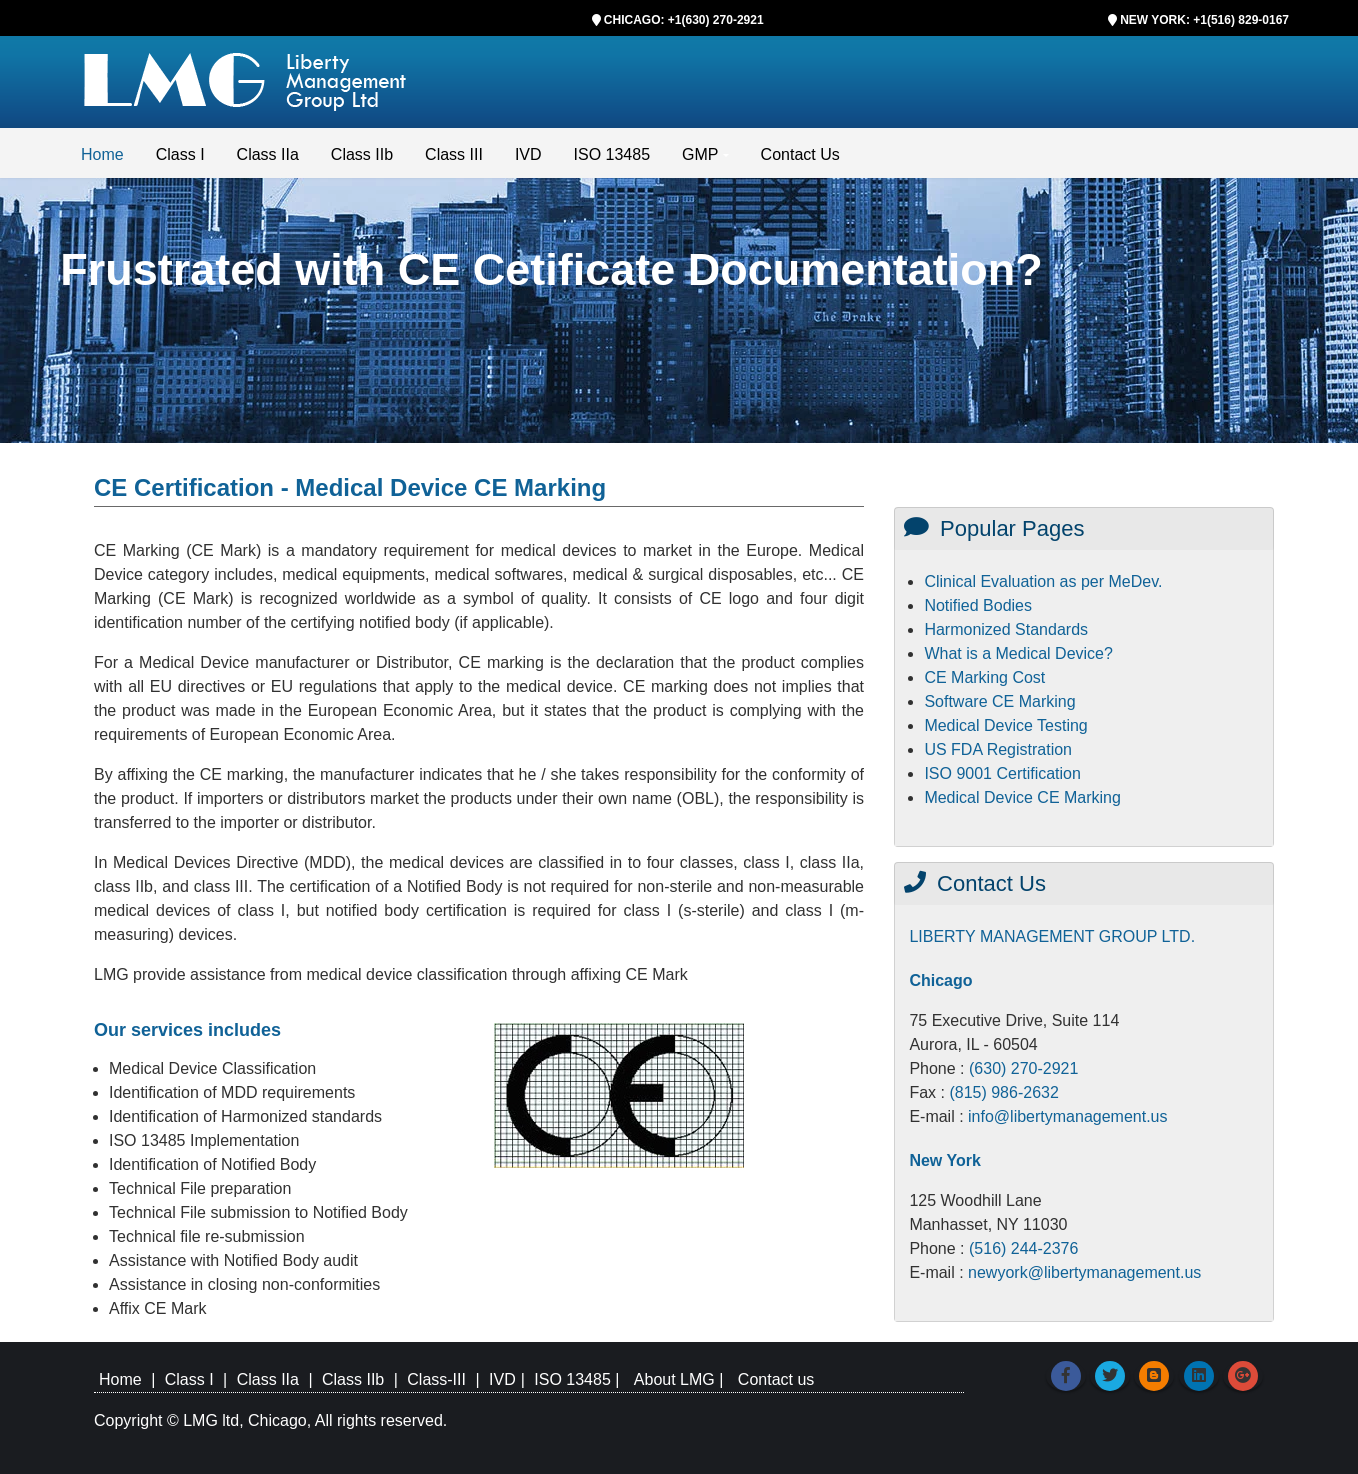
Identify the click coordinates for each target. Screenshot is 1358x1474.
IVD (528, 154)
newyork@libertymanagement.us (1084, 1272)
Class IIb (362, 154)
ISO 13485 (612, 154)
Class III (454, 154)
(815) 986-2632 (1003, 1092)
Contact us (776, 1379)
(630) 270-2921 (1023, 1068)
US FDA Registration (998, 749)
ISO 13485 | (579, 1379)
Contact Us (800, 154)
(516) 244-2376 (1023, 1248)
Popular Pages (994, 528)
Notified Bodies (978, 605)
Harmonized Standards (1006, 629)
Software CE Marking (999, 701)
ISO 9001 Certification (1002, 773)
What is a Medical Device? (1018, 653)
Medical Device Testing (1005, 725)
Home (102, 154)
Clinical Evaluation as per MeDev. (1043, 581)
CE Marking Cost (984, 677)
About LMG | (681, 1379)
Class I (180, 154)
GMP (700, 154)
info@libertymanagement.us (1067, 1116)
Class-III (436, 1379)
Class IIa (268, 154)
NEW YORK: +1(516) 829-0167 (1204, 20)
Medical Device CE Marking (1022, 797)
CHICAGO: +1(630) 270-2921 (684, 20)
